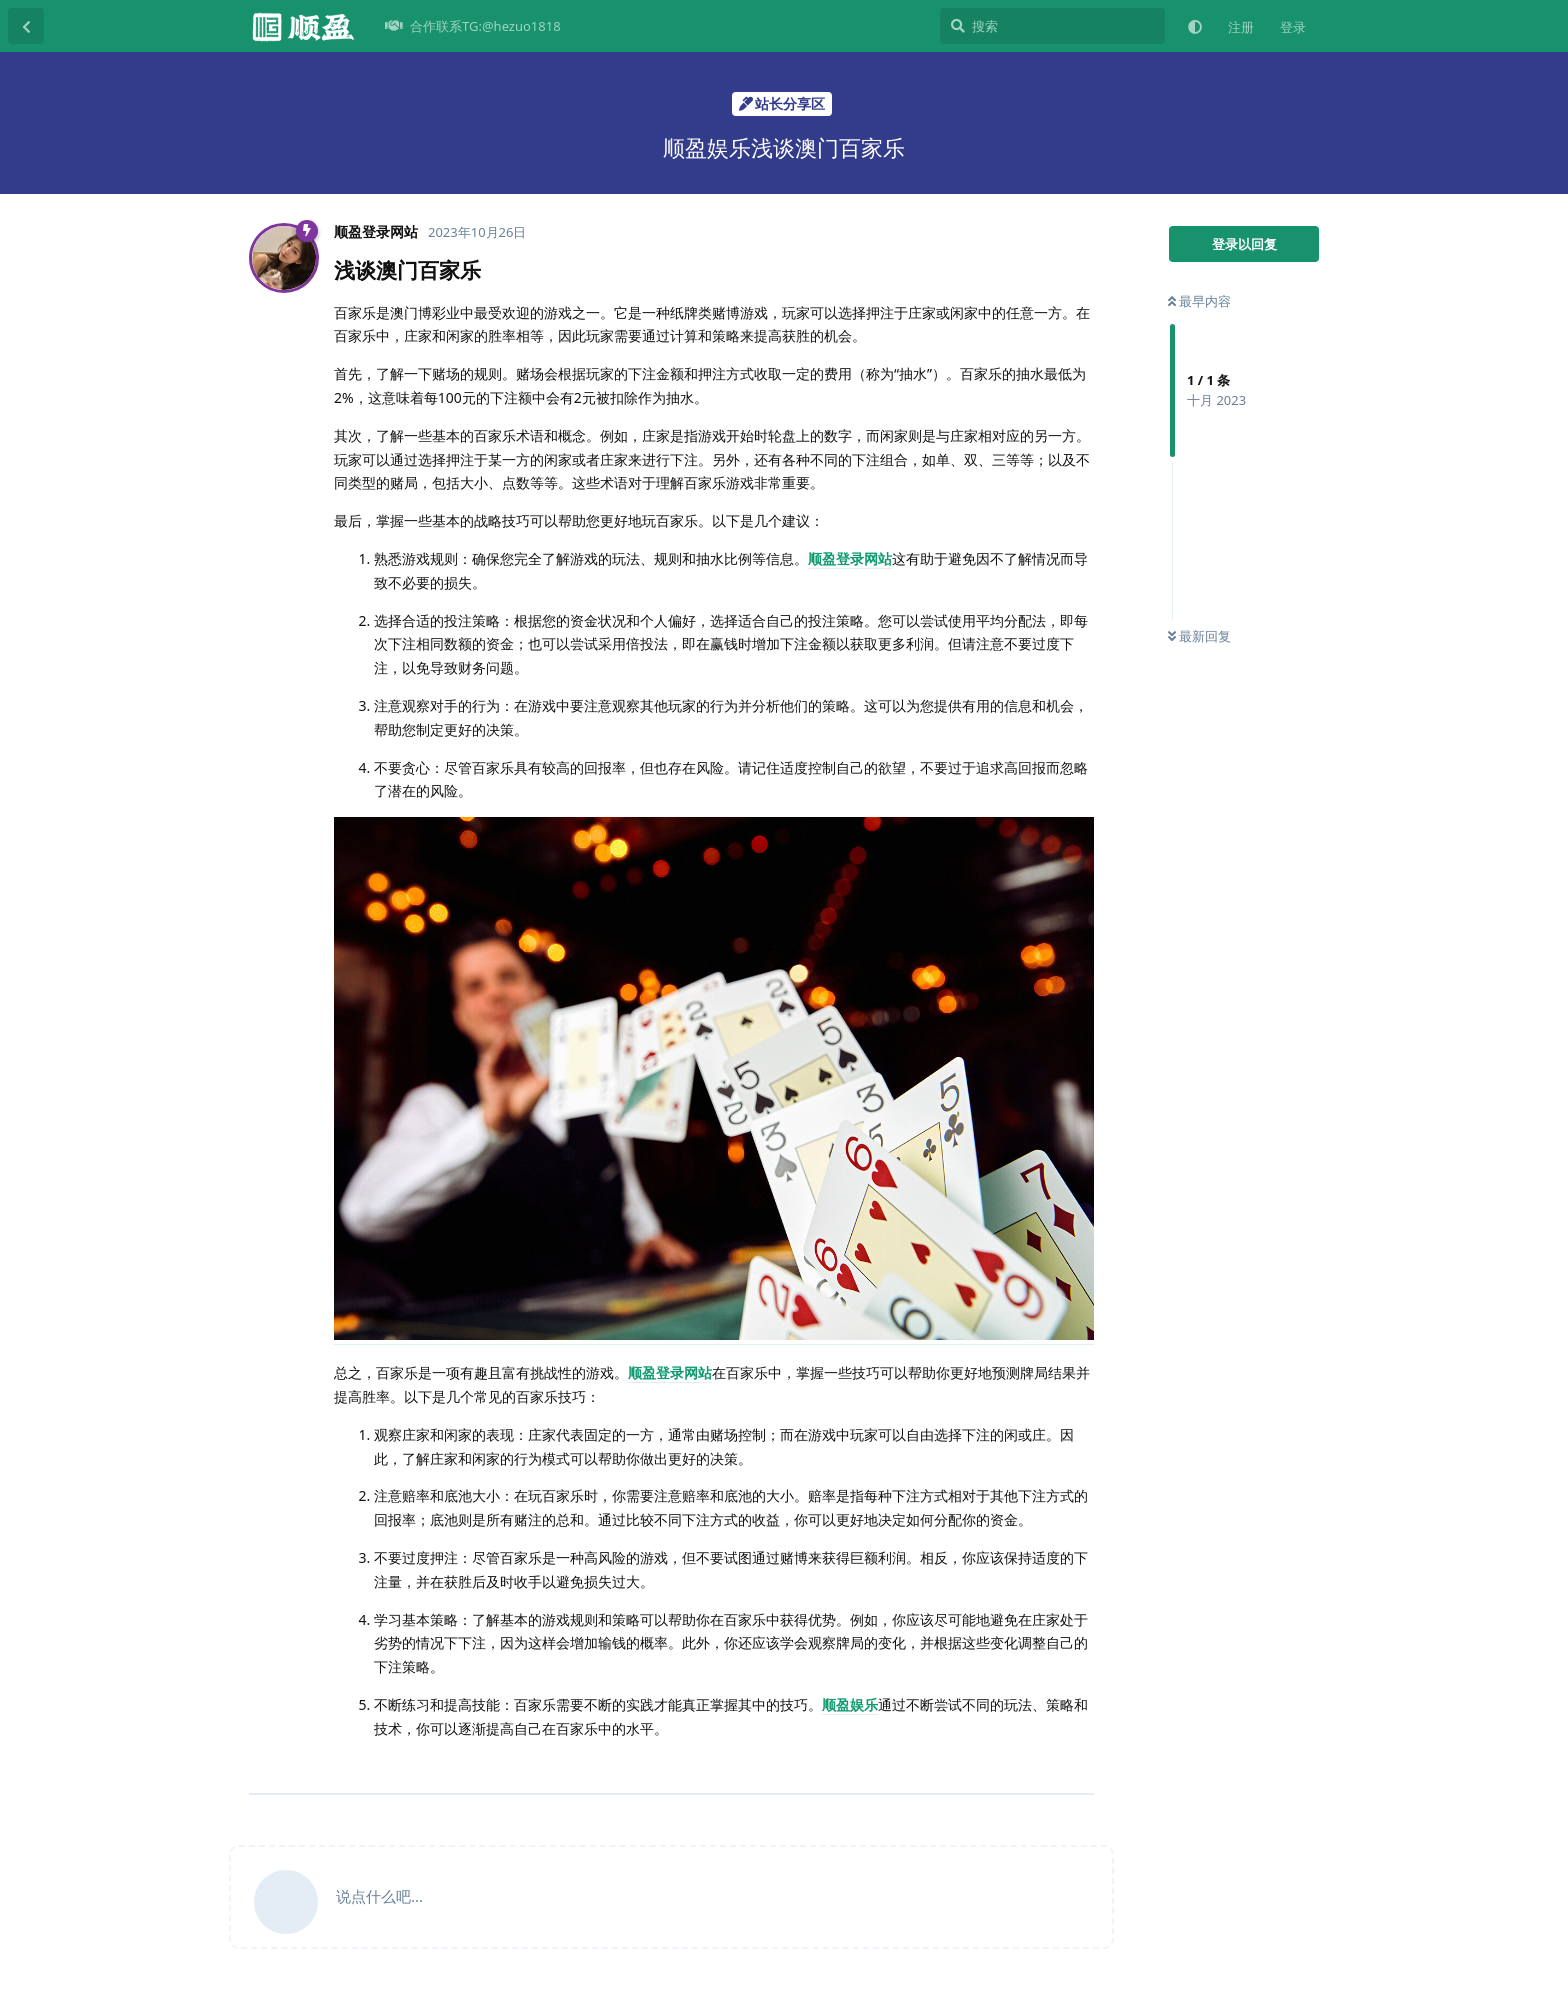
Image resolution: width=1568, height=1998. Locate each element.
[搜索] (1052, 26)
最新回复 (1199, 636)
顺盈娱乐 (850, 1704)
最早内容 (1199, 301)
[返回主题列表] (26, 26)
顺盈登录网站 (850, 558)
